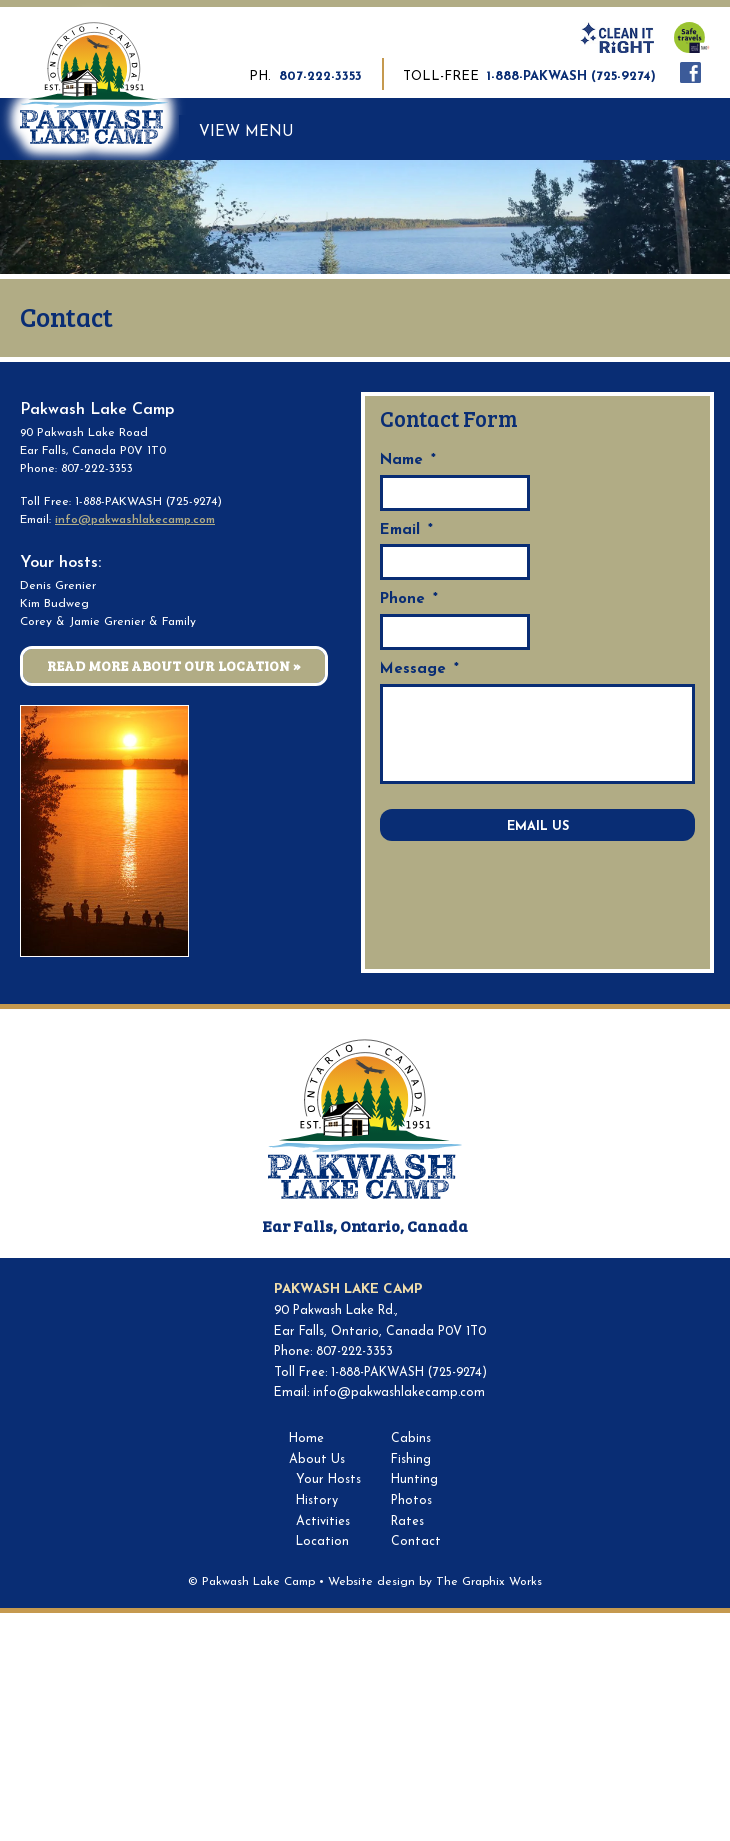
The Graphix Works (489, 1582)
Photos (411, 1501)
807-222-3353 (320, 76)
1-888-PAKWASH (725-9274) (571, 76)
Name (408, 460)
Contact (416, 1542)
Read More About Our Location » (174, 665)
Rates (407, 1522)
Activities (323, 1522)
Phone (409, 599)
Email (406, 530)
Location (322, 1542)
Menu (269, 132)
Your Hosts (328, 1480)
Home (306, 1439)
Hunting (414, 1480)
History (317, 1501)
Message (419, 669)
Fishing (411, 1460)
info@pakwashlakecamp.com (135, 520)
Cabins (411, 1439)
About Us (317, 1460)
